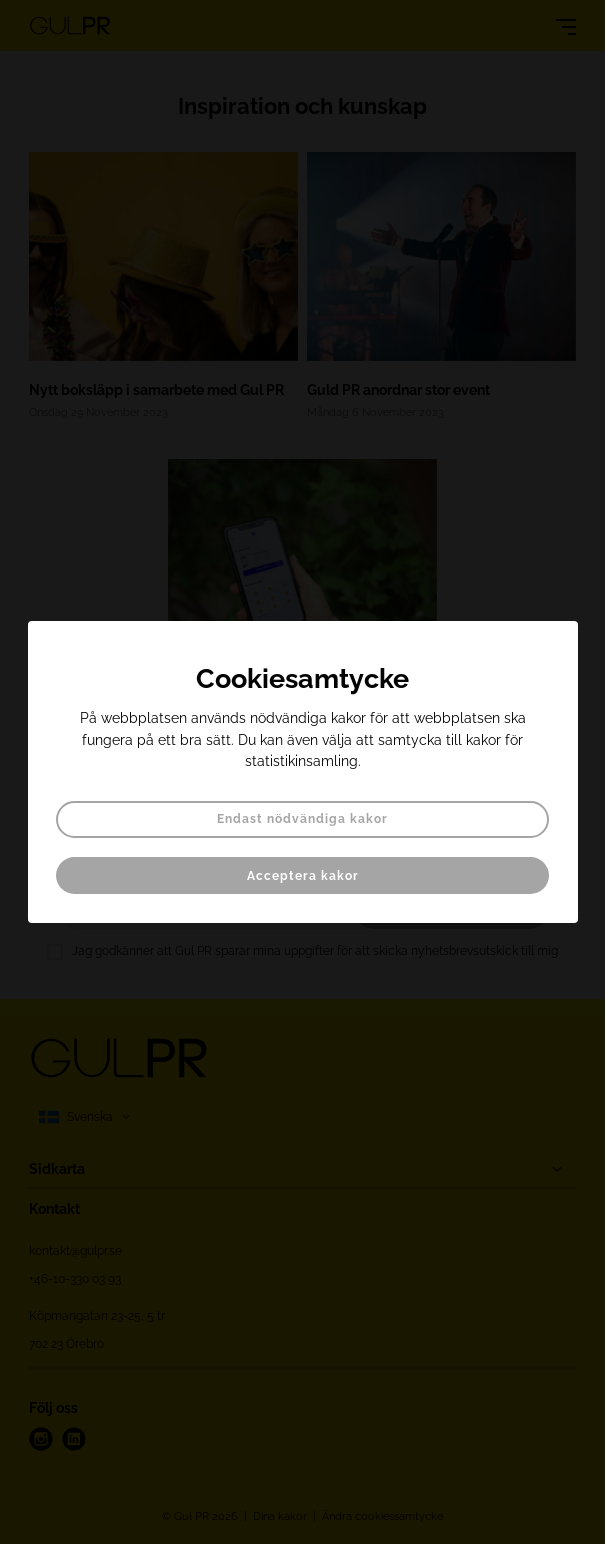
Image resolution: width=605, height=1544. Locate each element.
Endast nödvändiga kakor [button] (302, 819)
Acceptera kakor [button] (303, 876)
